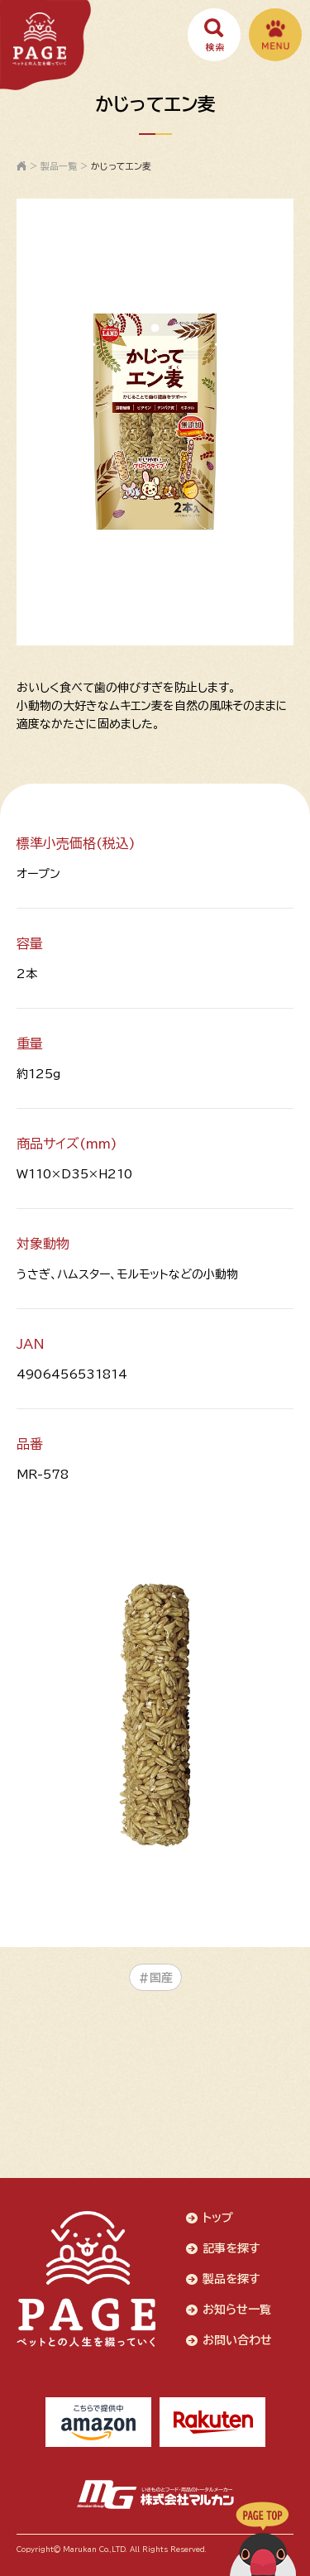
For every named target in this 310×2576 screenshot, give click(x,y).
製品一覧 (59, 165)
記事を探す (231, 2248)
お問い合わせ (237, 2340)
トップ (218, 2217)
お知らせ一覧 (237, 2309)
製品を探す (231, 2279)
